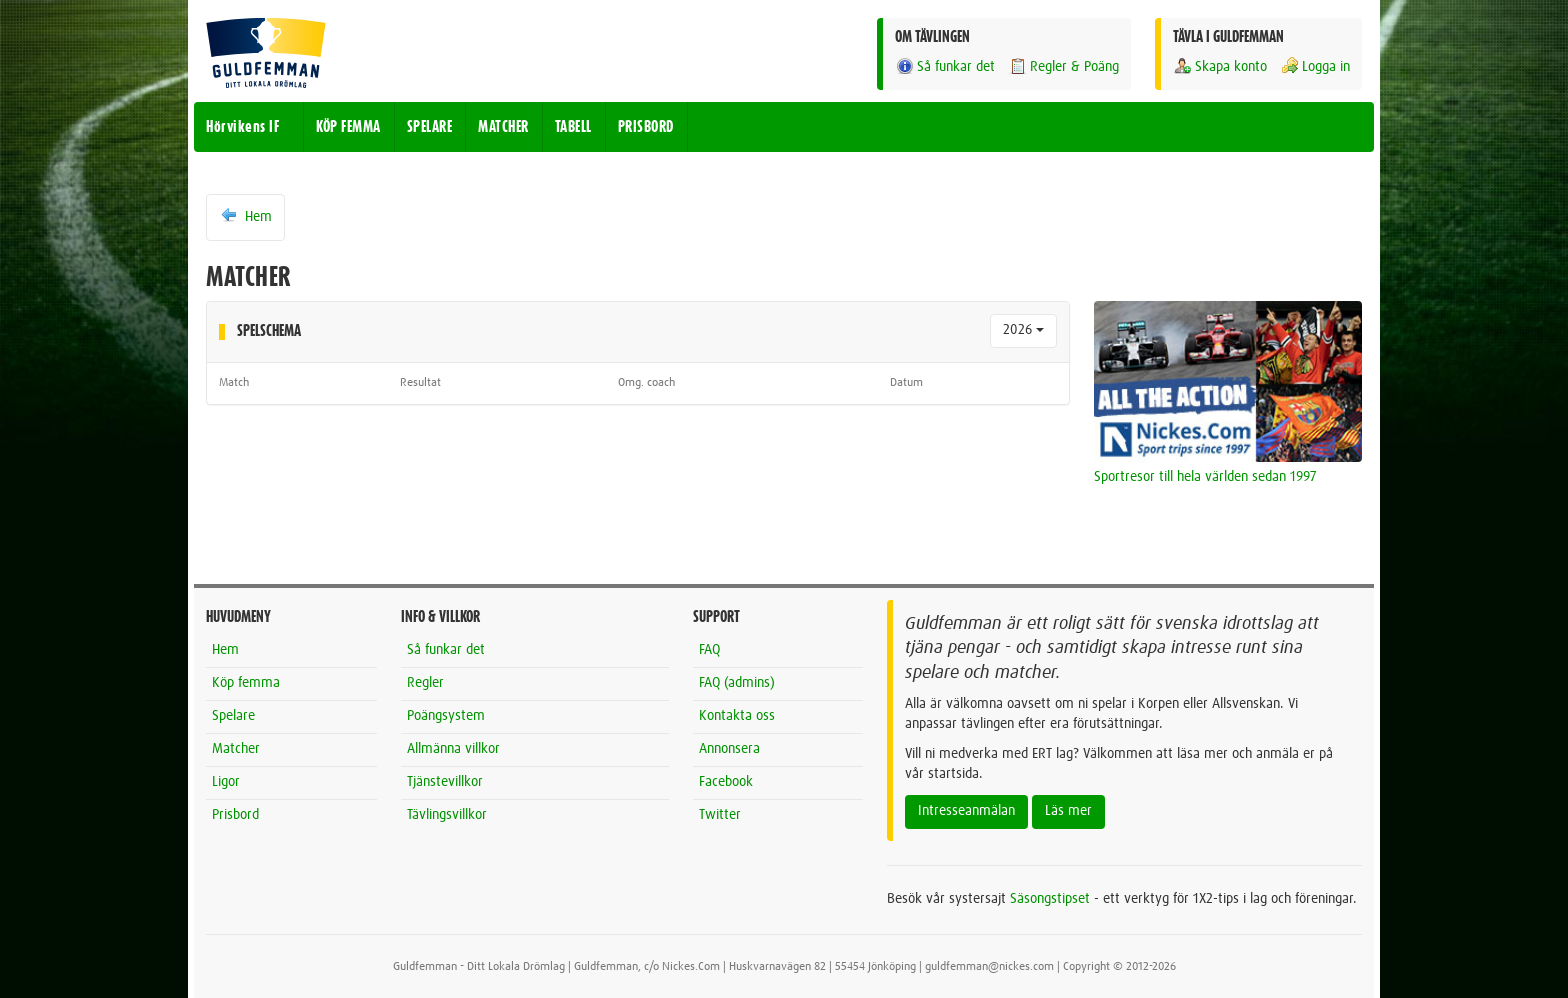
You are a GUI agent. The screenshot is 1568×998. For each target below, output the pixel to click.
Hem (245, 216)
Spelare (233, 716)
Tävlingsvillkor (447, 815)
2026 (1023, 330)
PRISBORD (646, 127)
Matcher (236, 749)
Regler (425, 683)
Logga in (1315, 66)
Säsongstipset (1050, 899)
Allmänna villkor (453, 749)
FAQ (709, 650)
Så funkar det (945, 66)
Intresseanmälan (966, 811)
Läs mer (1068, 811)
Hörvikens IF (242, 127)
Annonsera (729, 749)
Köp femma (246, 683)
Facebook (726, 782)
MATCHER (503, 127)
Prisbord (235, 815)
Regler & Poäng (1063, 66)
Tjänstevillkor (445, 782)
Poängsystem (446, 716)
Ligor (226, 782)
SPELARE (430, 127)
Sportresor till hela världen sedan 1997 (1205, 477)
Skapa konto (1220, 66)
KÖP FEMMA (348, 127)
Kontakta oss (737, 716)
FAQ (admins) (737, 683)
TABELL (573, 127)
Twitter (720, 815)
